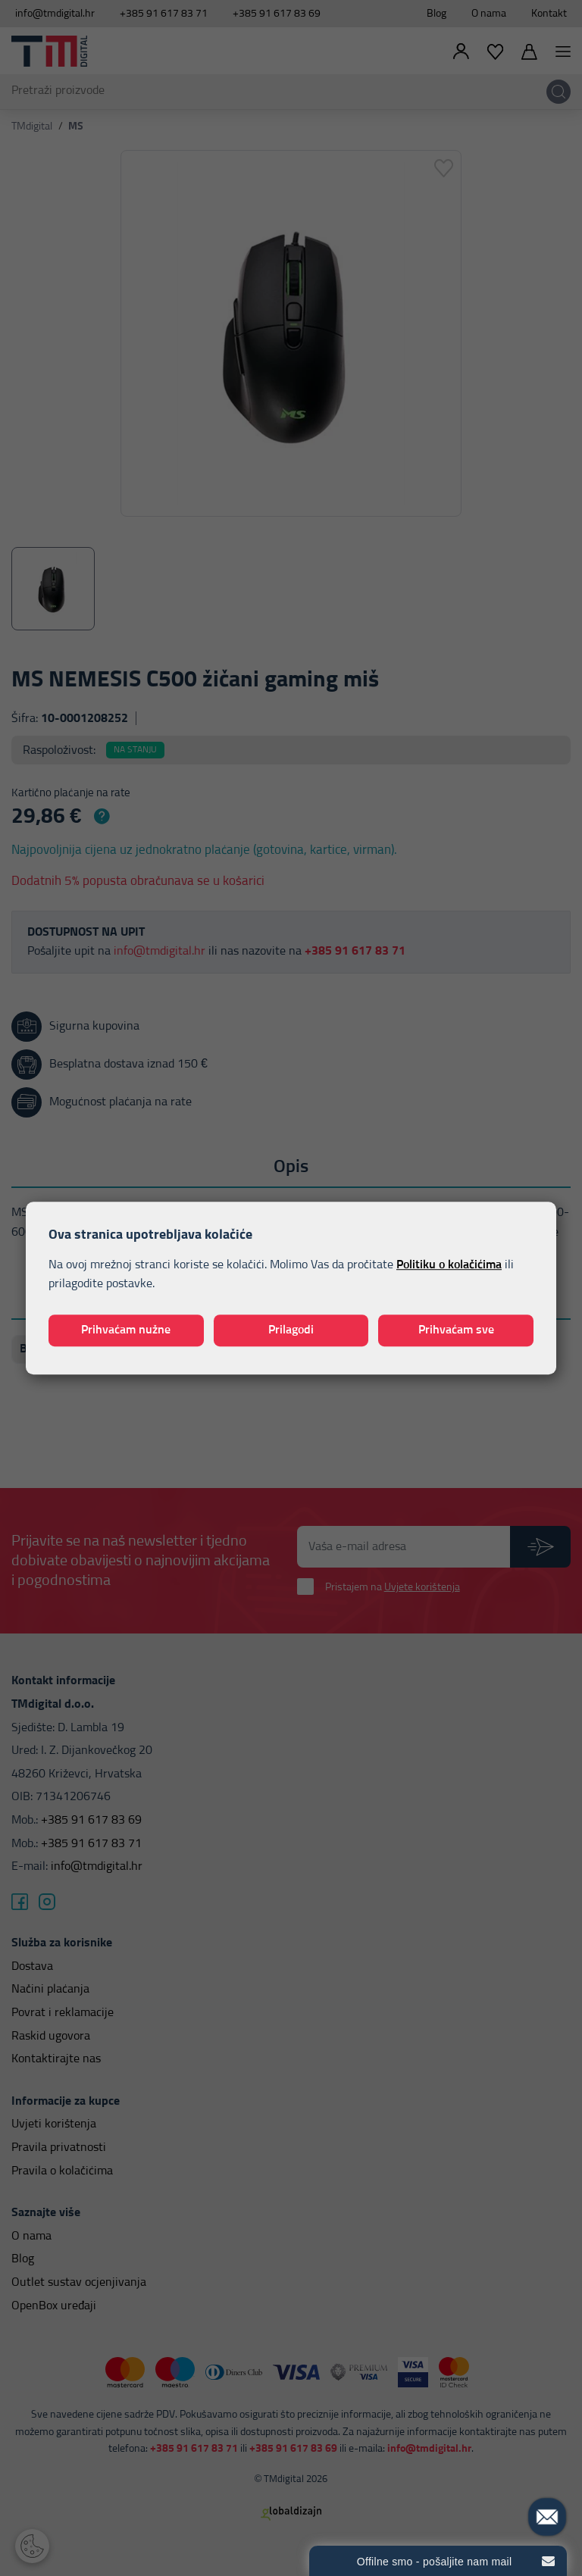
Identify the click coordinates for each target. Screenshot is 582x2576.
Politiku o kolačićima (449, 1264)
